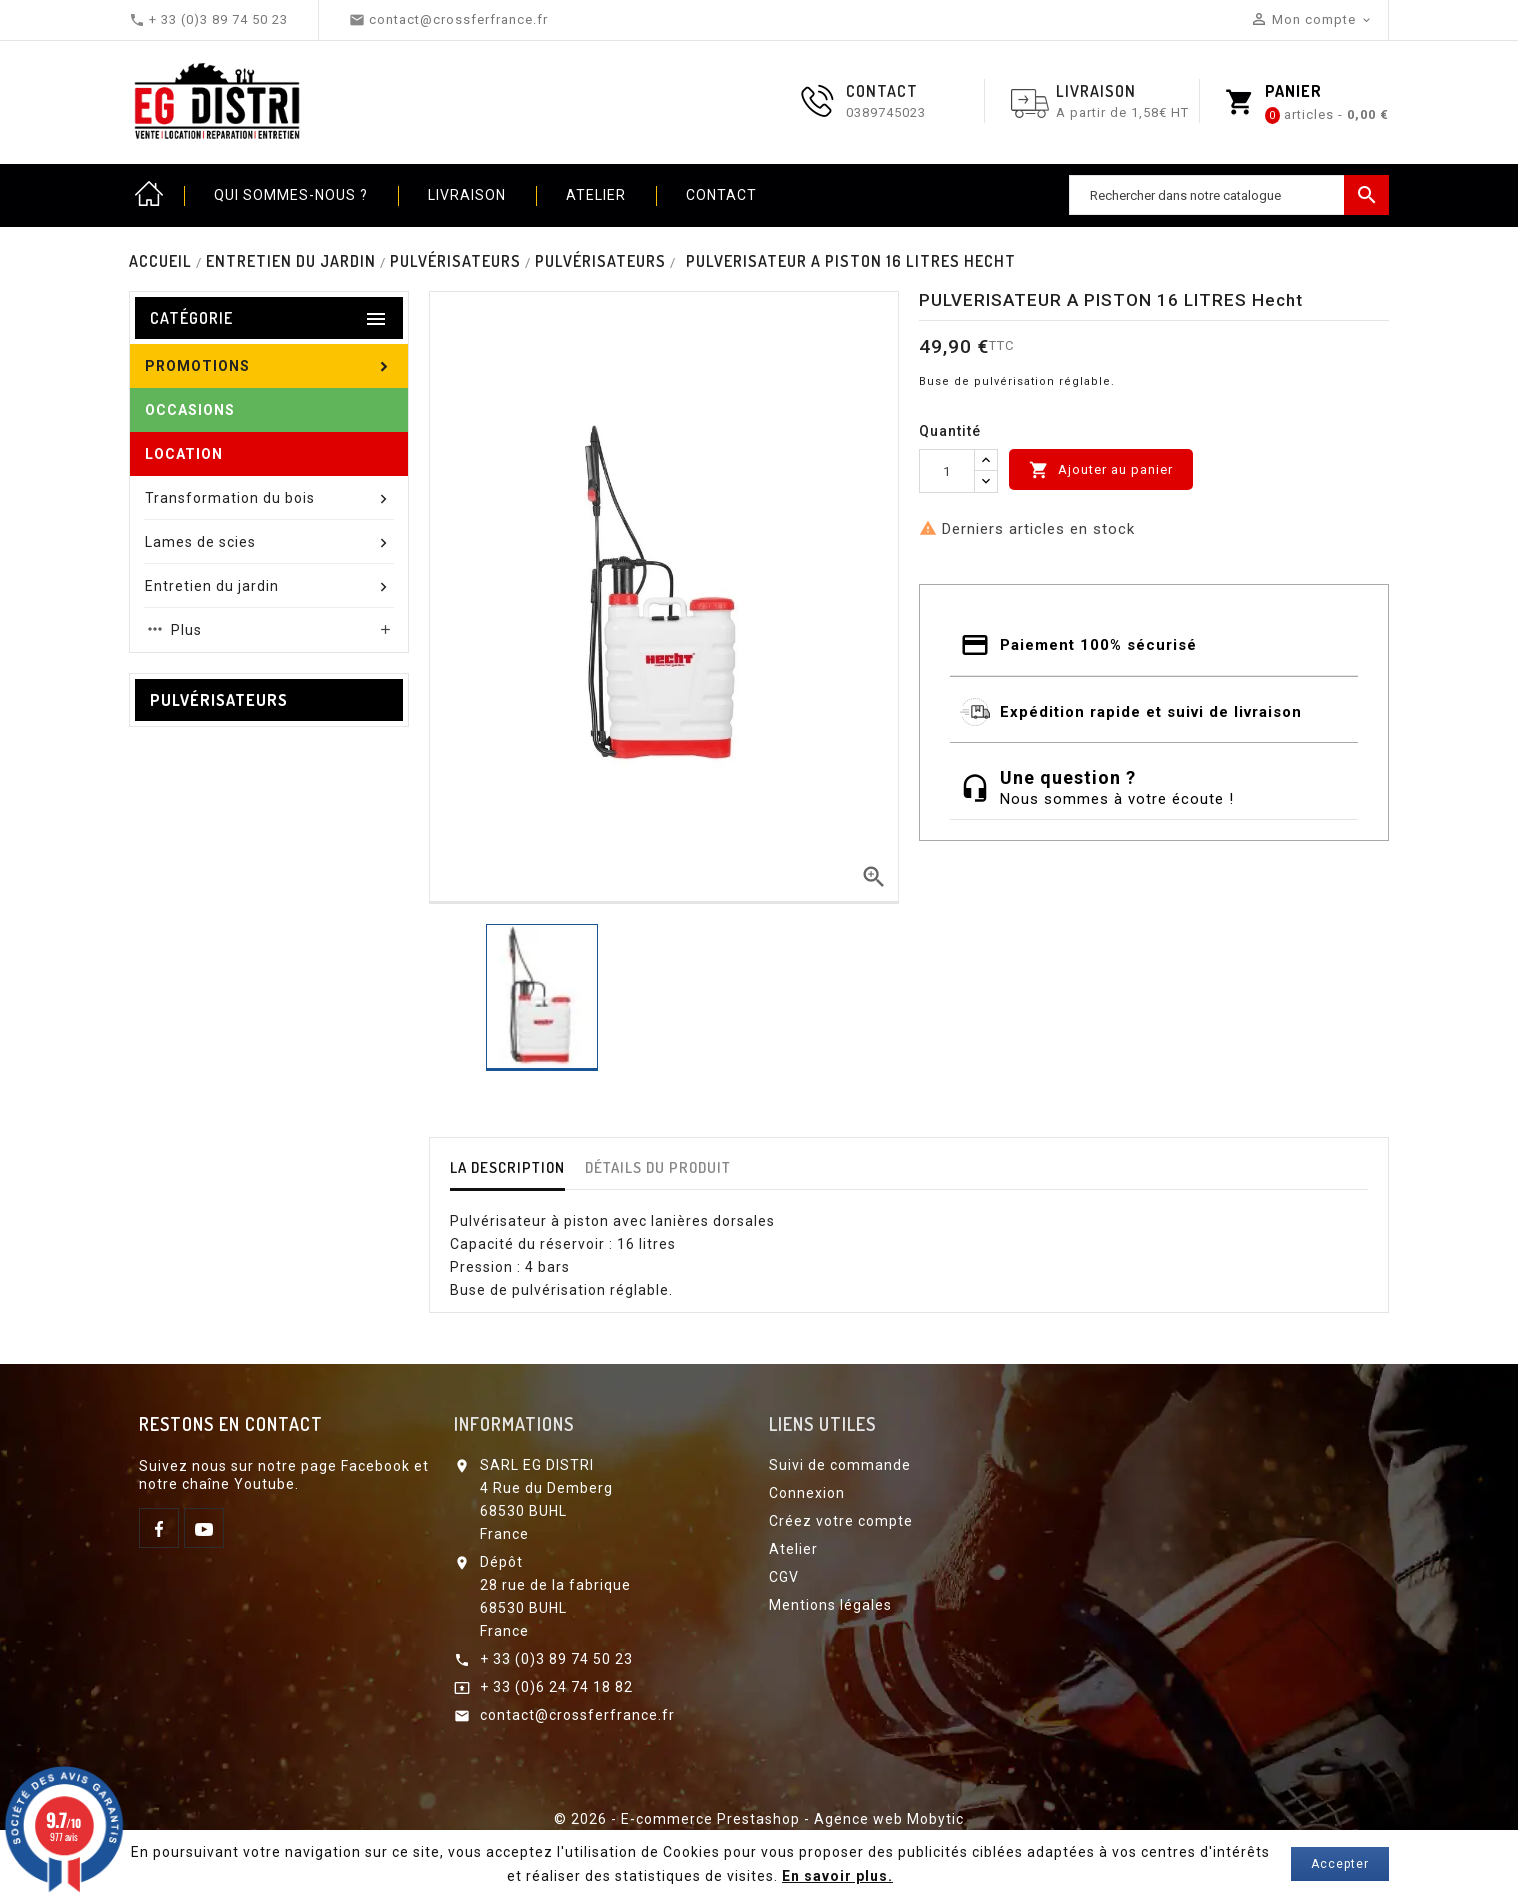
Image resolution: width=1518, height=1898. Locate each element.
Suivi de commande (840, 1465)
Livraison (467, 195)
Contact (721, 195)
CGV (784, 1577)
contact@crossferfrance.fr (577, 1715)
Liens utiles (822, 1424)
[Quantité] (947, 471)
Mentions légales (830, 1605)
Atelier (596, 195)
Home (149, 195)
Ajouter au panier (1101, 470)
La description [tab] (507, 1167)
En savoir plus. (837, 1876)
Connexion (807, 1493)
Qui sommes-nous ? (291, 195)
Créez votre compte (841, 1521)
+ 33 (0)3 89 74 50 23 (556, 1659)
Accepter (1340, 1864)
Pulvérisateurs (219, 700)
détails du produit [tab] (658, 1167)
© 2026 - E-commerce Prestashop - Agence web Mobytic (759, 1819)
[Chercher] (1229, 195)
